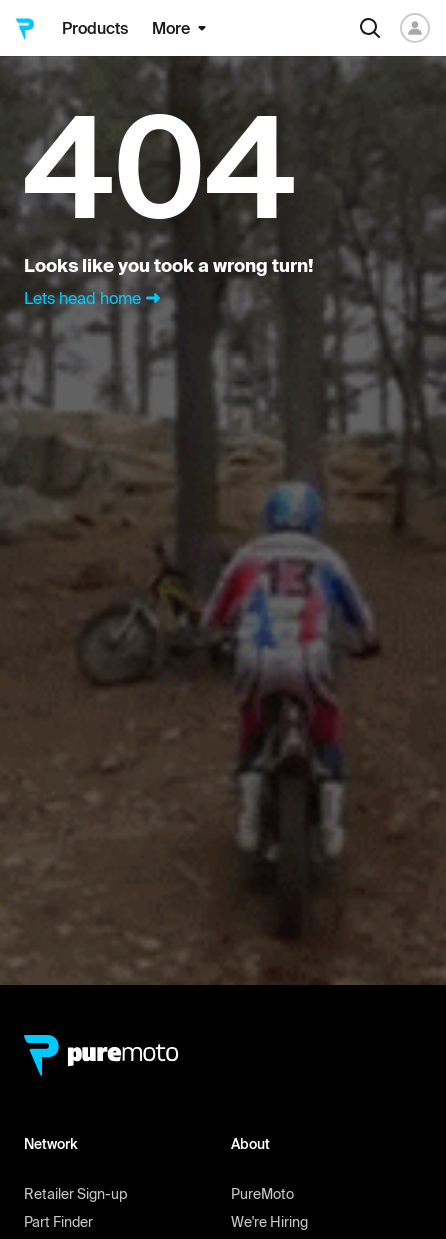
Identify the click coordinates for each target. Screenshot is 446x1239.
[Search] (370, 28)
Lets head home (94, 298)
